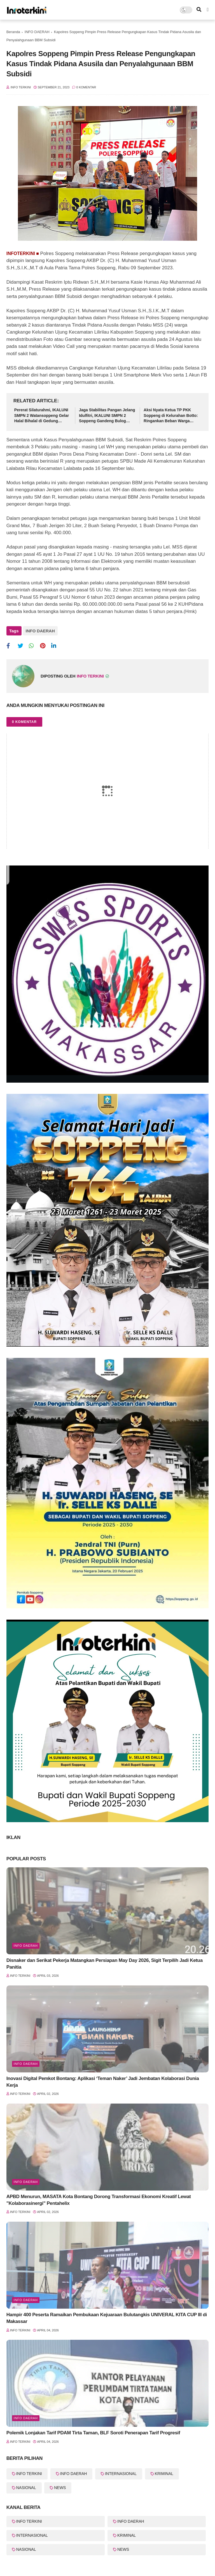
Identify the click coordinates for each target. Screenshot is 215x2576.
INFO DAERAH (37, 32)
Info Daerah (26, 2063)
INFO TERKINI (29, 2473)
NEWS (60, 2487)
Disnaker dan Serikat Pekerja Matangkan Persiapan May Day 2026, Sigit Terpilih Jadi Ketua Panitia (104, 1964)
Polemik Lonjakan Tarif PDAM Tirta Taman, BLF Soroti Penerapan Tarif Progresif (93, 2432)
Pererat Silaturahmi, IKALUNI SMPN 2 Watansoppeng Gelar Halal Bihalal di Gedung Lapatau (41, 416)
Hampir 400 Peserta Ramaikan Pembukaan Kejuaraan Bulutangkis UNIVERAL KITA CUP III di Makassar (106, 2318)
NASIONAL (26, 2487)
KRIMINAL (164, 2473)
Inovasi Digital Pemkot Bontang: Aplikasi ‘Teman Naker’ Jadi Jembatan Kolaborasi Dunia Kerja (102, 2082)
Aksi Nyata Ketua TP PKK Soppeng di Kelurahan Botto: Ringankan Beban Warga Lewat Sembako (171, 416)
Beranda (13, 32)
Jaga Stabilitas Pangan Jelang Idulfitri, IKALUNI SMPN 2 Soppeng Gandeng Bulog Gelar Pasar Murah (107, 416)
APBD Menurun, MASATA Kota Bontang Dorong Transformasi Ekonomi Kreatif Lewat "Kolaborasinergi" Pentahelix (98, 2200)
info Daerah (26, 1945)
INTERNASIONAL (121, 2473)
